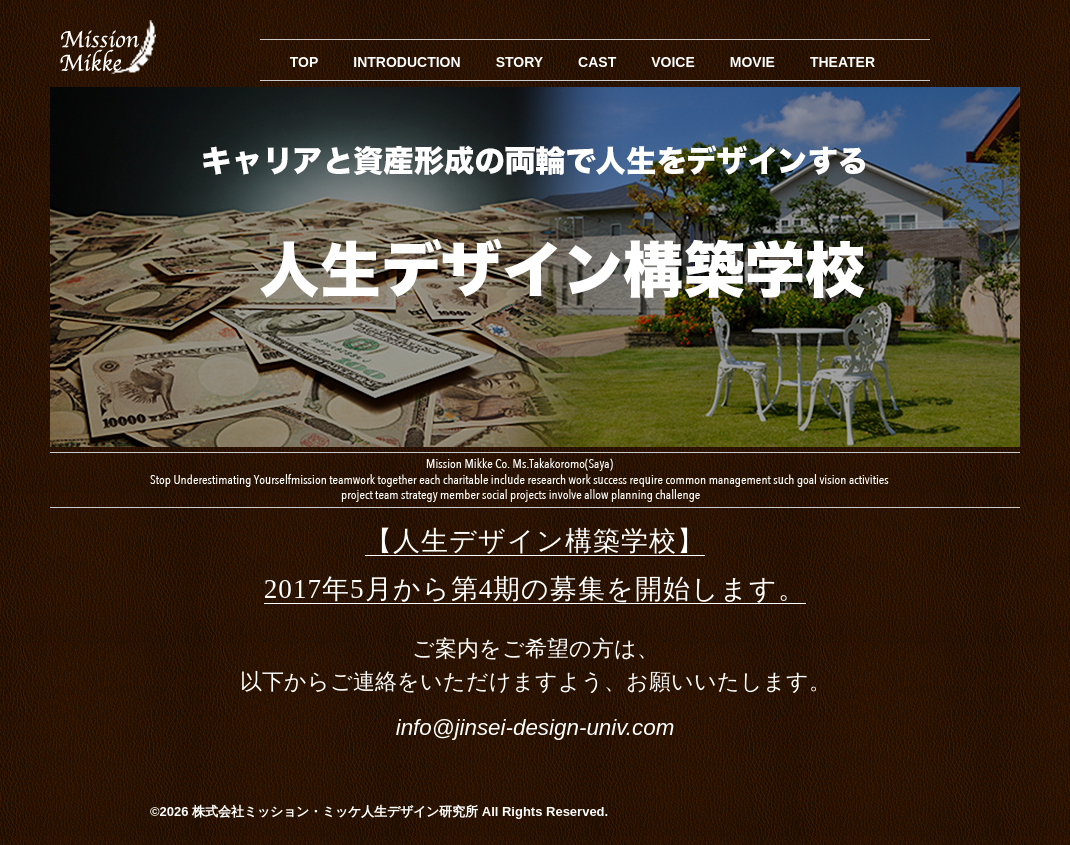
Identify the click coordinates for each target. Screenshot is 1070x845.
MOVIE (752, 62)
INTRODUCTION (406, 62)
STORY (519, 62)
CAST (597, 62)
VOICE (673, 62)
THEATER (842, 62)
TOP (304, 62)
